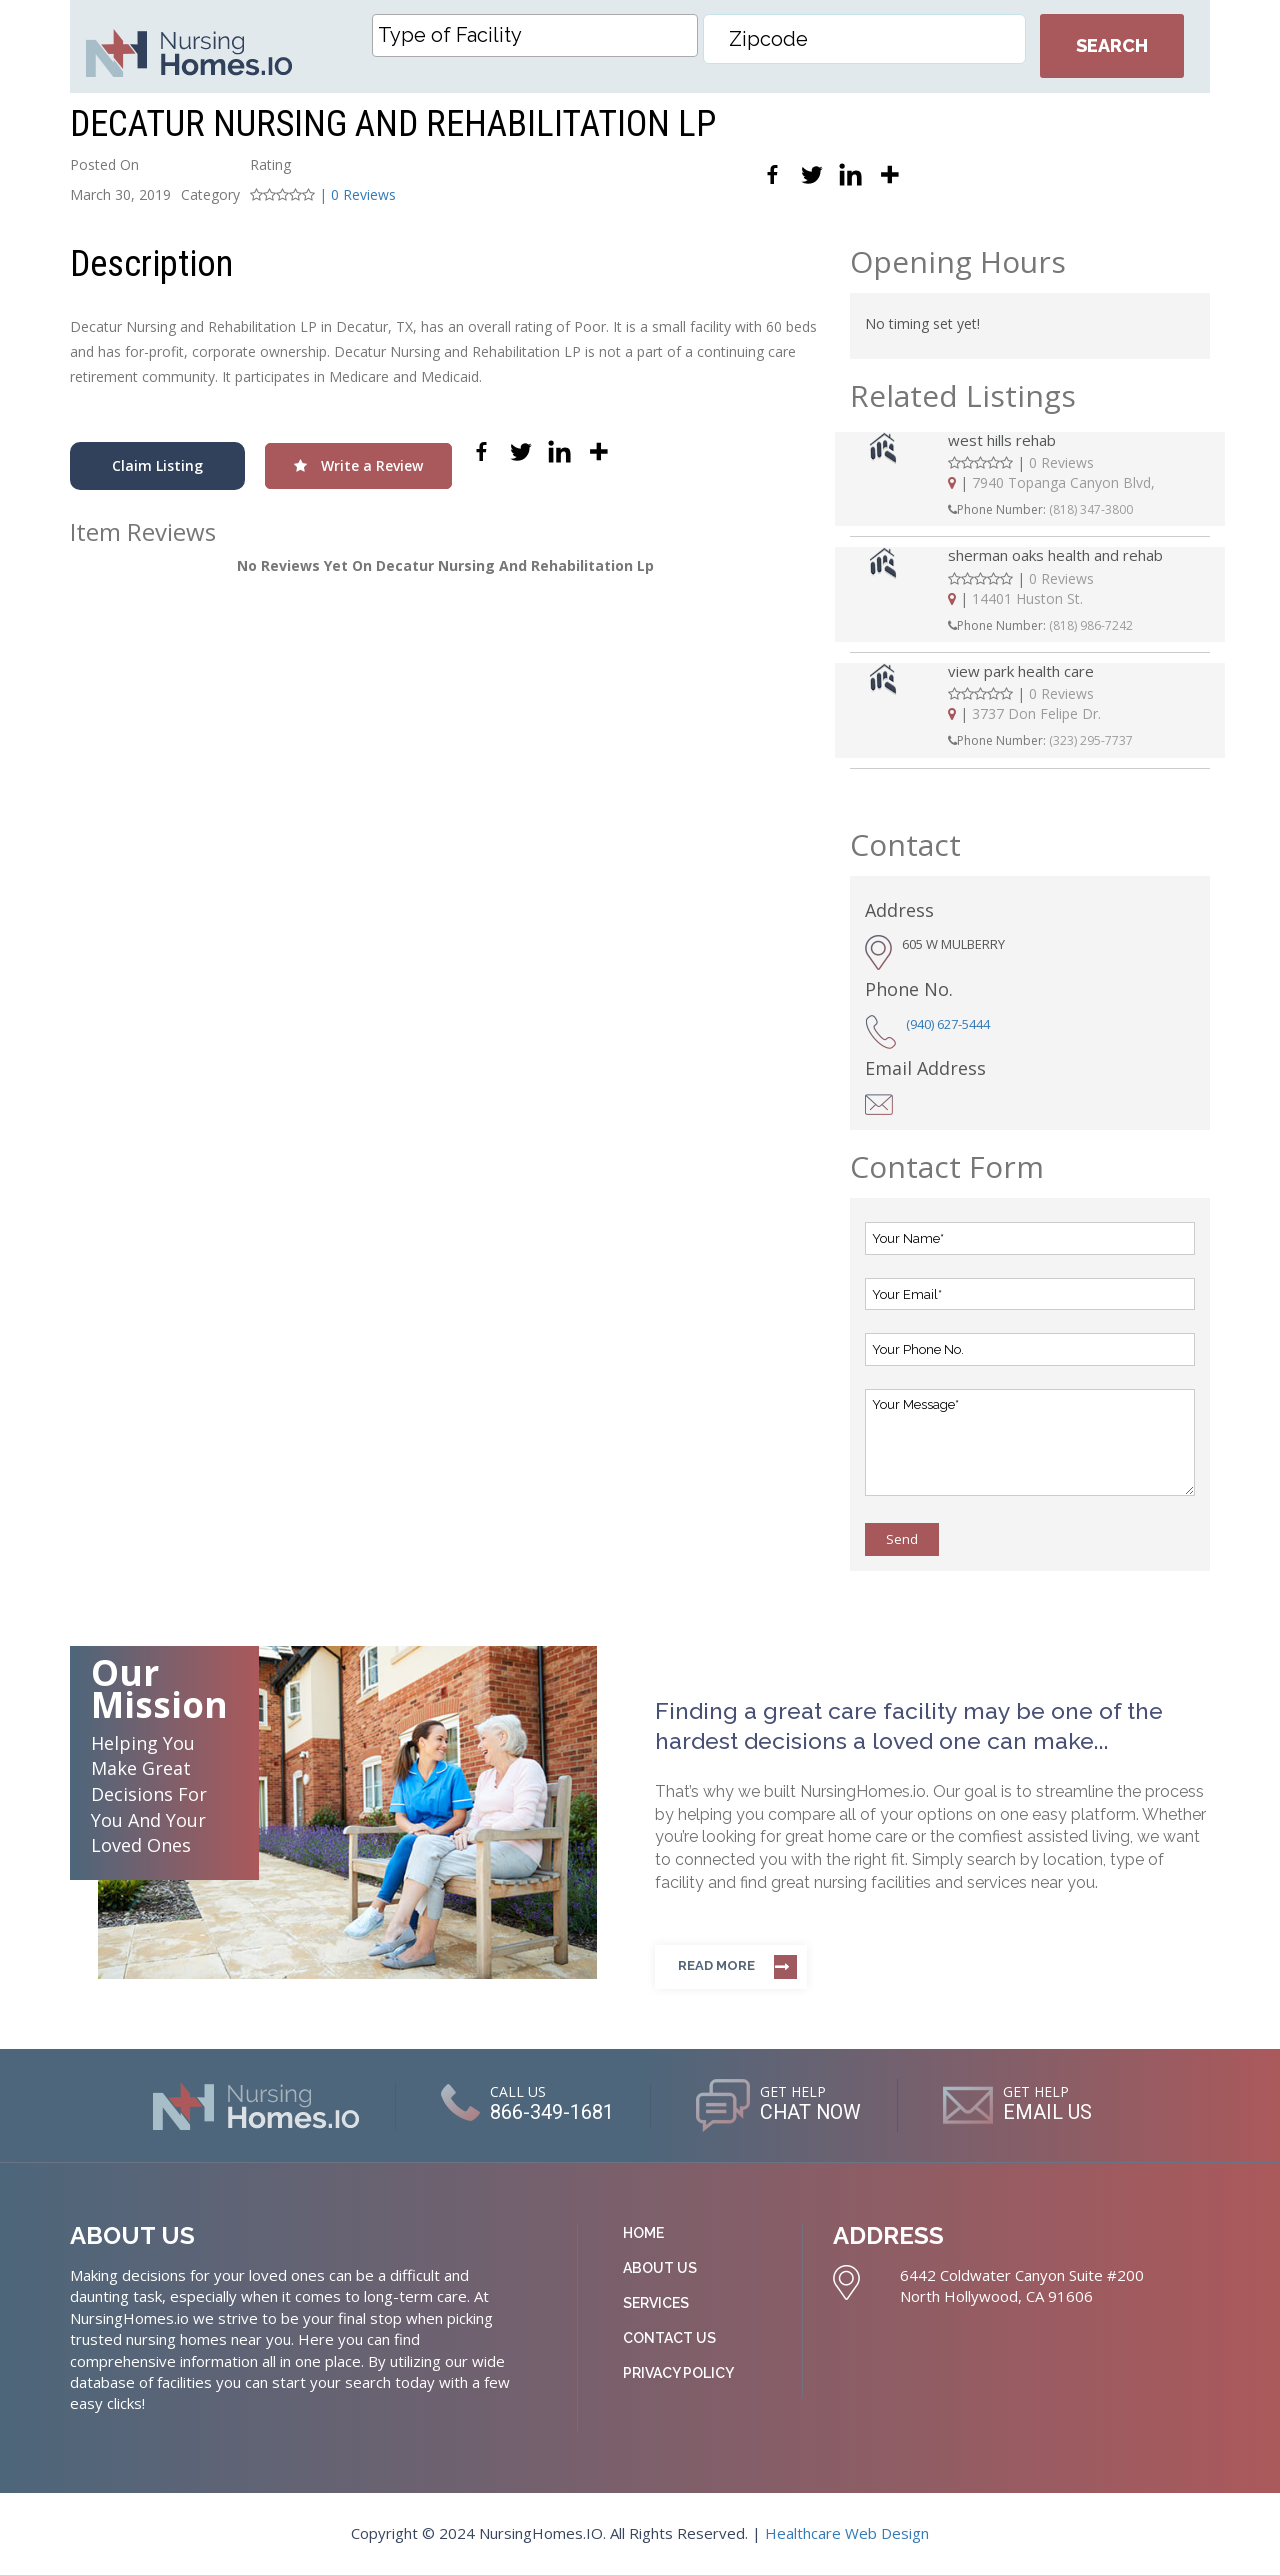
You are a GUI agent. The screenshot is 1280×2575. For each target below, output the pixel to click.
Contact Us (669, 2338)
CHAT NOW (810, 2113)
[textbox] (540, 35)
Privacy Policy (678, 2373)
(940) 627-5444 (948, 1024)
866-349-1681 (551, 2113)
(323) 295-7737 (1091, 740)
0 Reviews (363, 194)
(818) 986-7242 (1091, 625)
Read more (716, 1965)
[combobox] (535, 35)
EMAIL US (1048, 2113)
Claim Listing (157, 465)
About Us (660, 2268)
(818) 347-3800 (1091, 509)
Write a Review (358, 465)
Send (902, 1539)
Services (656, 2303)
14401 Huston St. (1027, 598)
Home (643, 2233)
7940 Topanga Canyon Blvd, (1063, 482)
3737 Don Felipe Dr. (1036, 713)
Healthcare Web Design (847, 2533)
